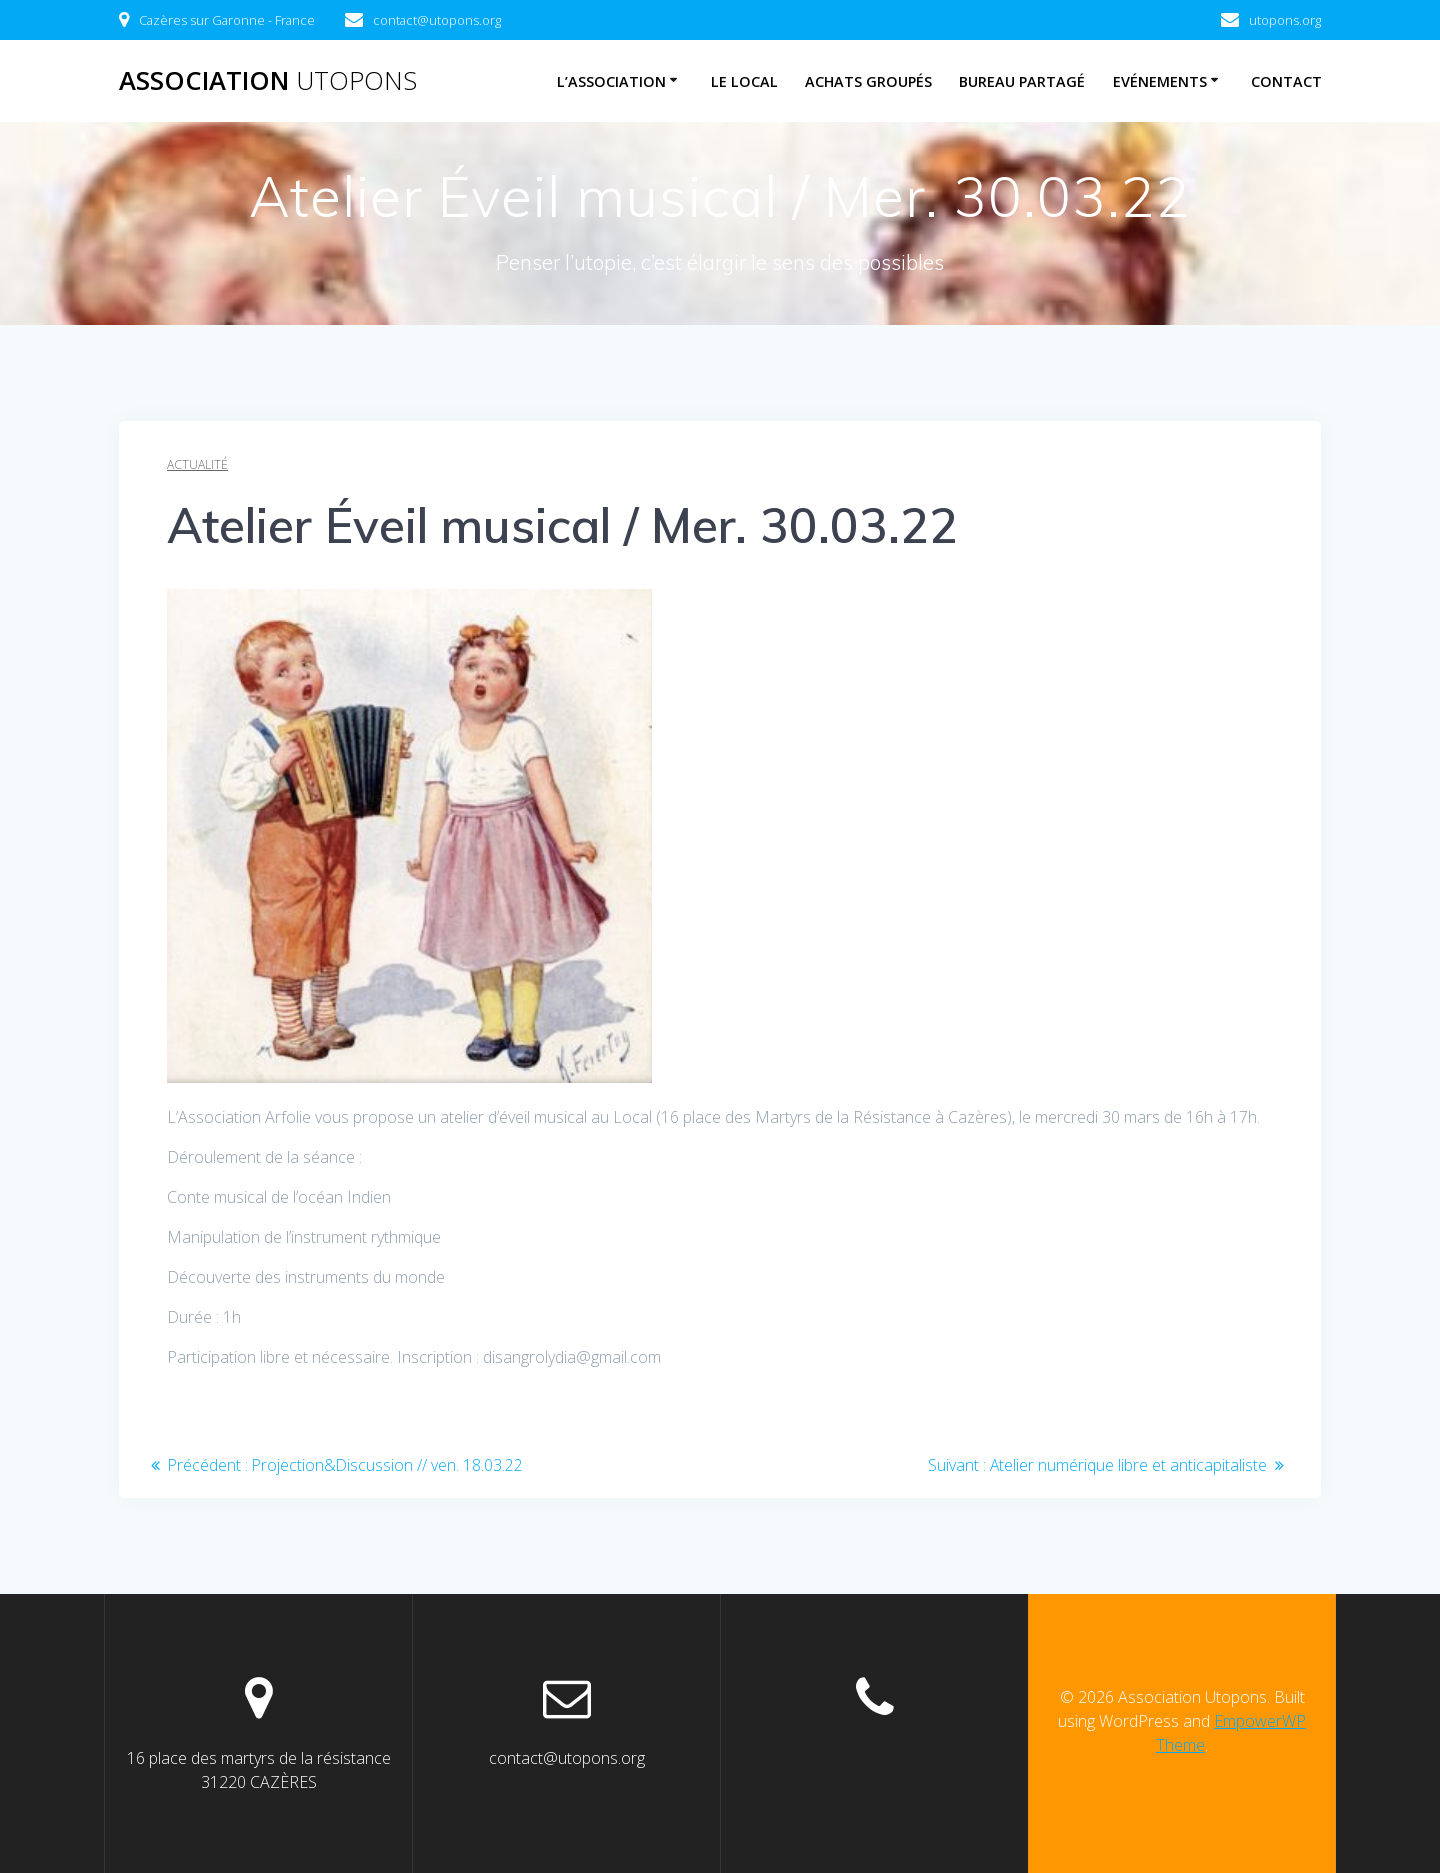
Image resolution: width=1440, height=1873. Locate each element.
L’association (611, 81)
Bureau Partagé (1022, 81)
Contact (1286, 81)
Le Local (744, 81)
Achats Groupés (868, 81)
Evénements (1160, 81)
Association (268, 81)
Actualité (197, 464)
